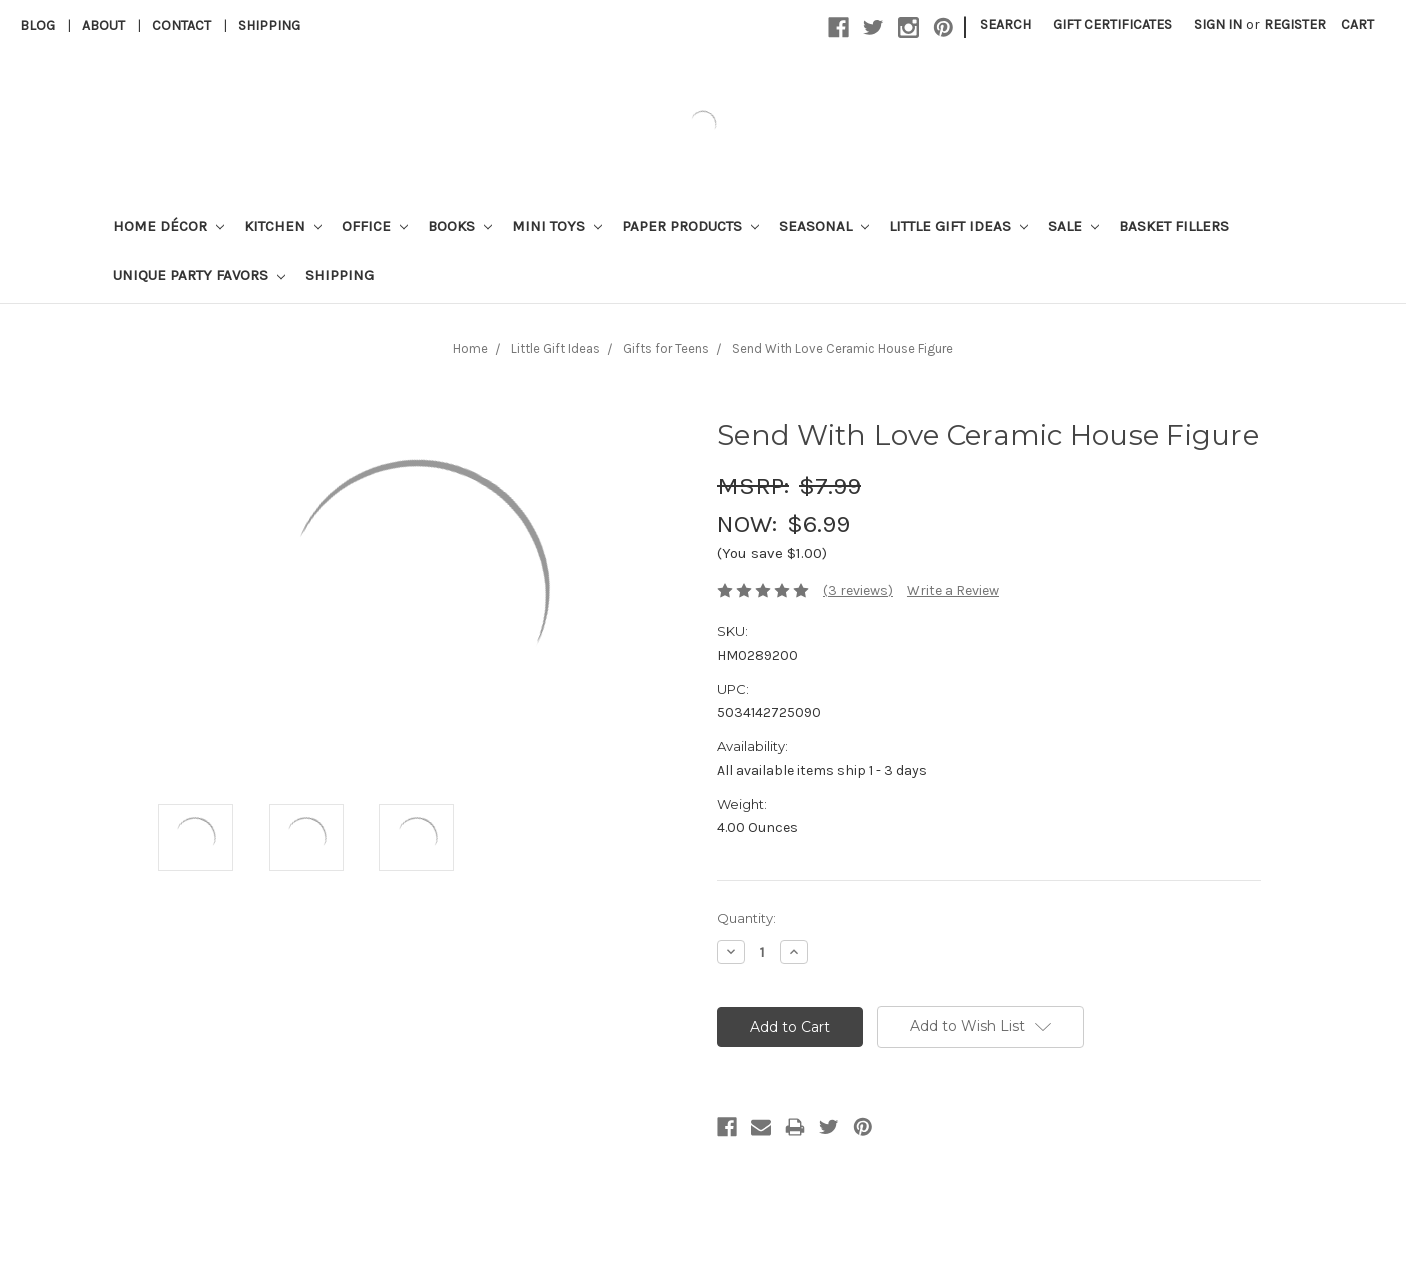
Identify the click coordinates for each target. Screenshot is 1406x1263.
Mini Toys (557, 226)
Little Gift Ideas (958, 226)
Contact (181, 25)
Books (460, 226)
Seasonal (824, 226)
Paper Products (690, 226)
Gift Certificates (1112, 24)
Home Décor (168, 226)
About (103, 25)
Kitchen (283, 226)
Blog (37, 25)
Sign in (1218, 24)
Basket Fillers (1174, 226)
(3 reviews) (858, 590)
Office (375, 226)
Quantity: (746, 918)
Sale (1073, 226)
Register (1295, 24)
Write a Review (953, 590)
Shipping (269, 25)
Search (1005, 24)
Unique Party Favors (199, 275)
